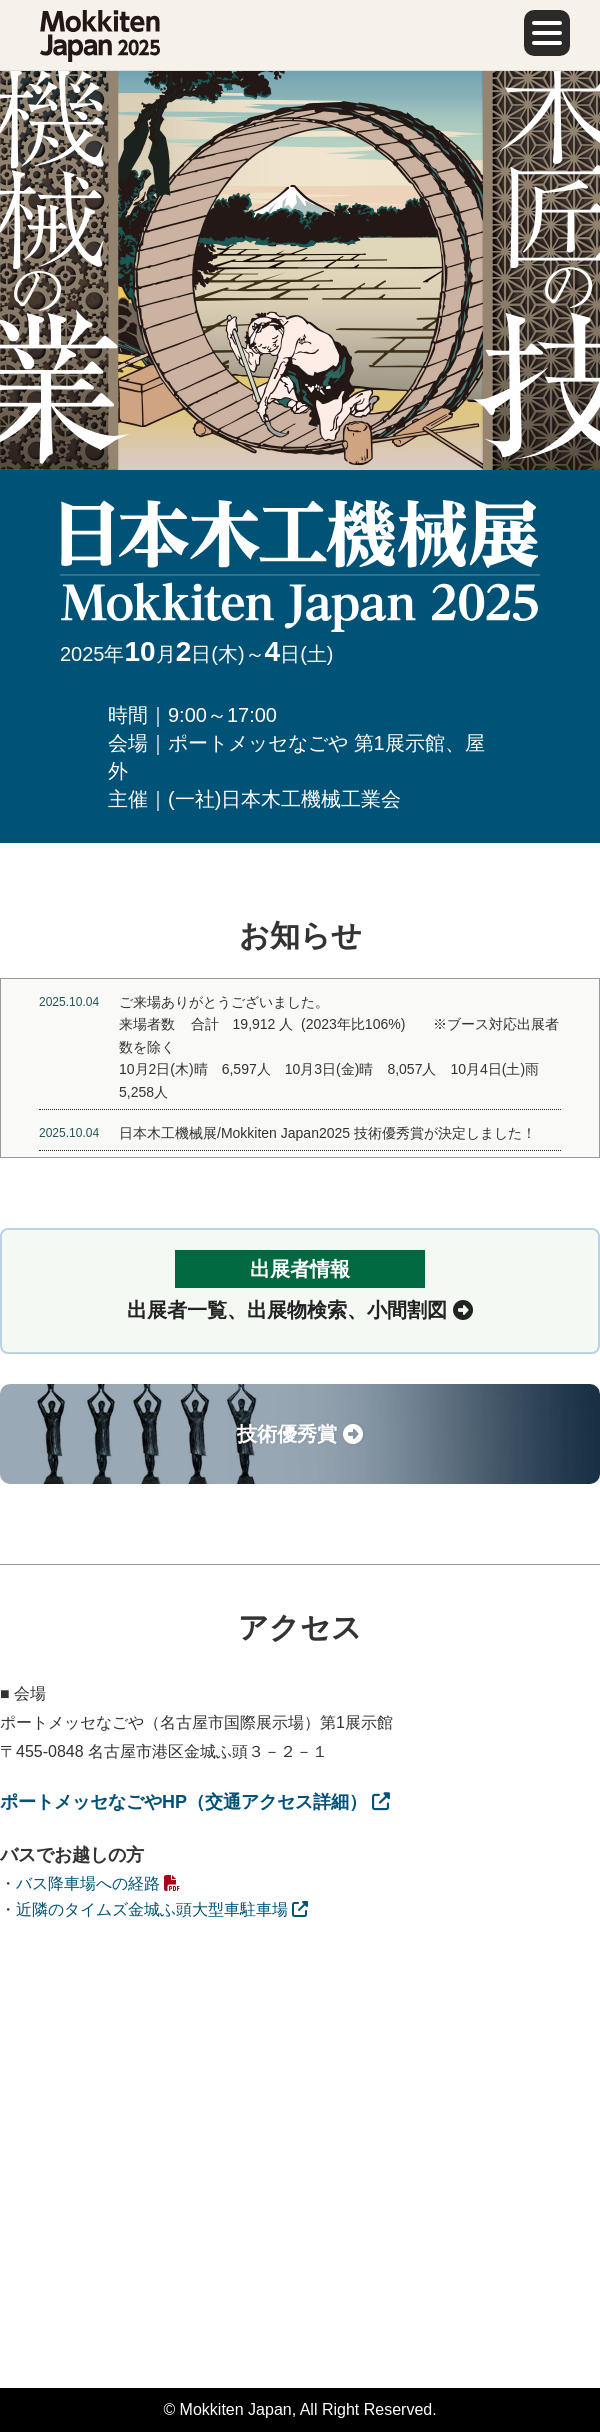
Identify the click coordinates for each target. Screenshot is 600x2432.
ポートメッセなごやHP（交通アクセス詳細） (195, 1802)
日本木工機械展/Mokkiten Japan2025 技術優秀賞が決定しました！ (327, 1133)
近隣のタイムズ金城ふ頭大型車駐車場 (162, 1909)
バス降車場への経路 (98, 1883)
